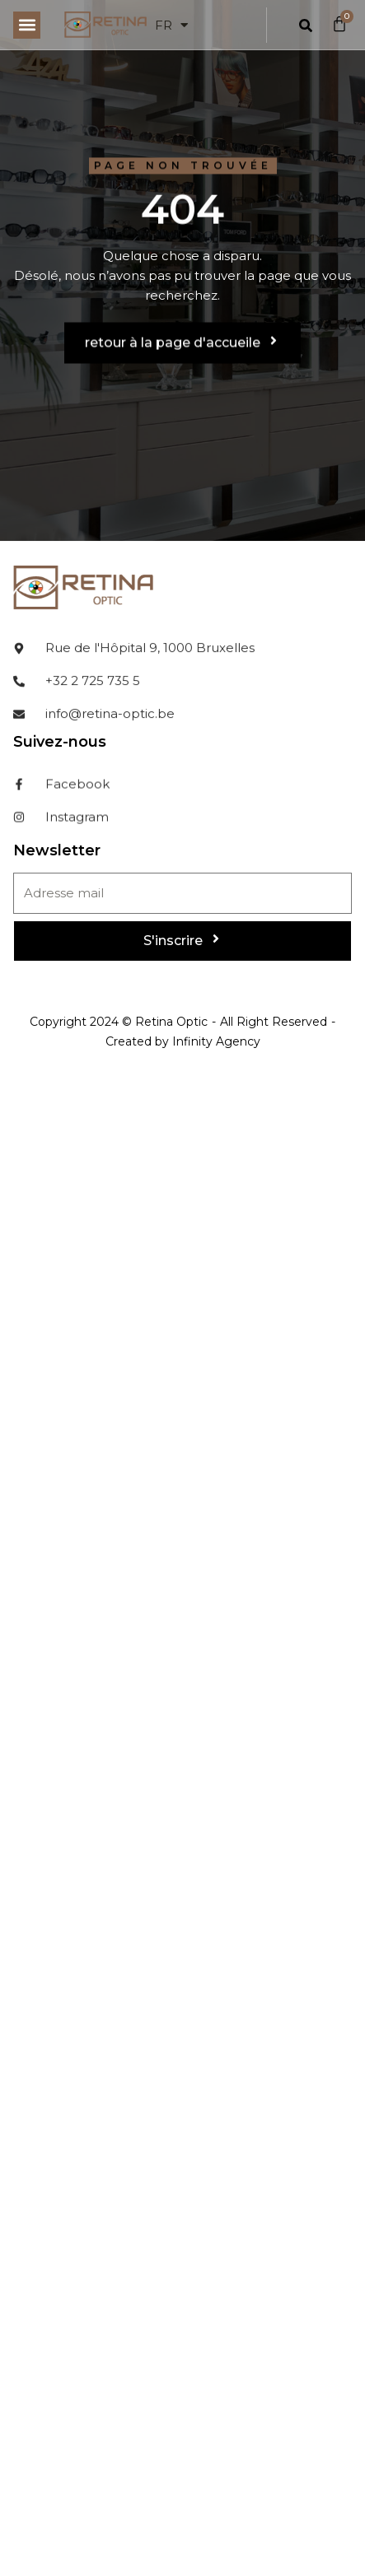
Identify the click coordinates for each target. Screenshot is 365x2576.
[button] (26, 25)
